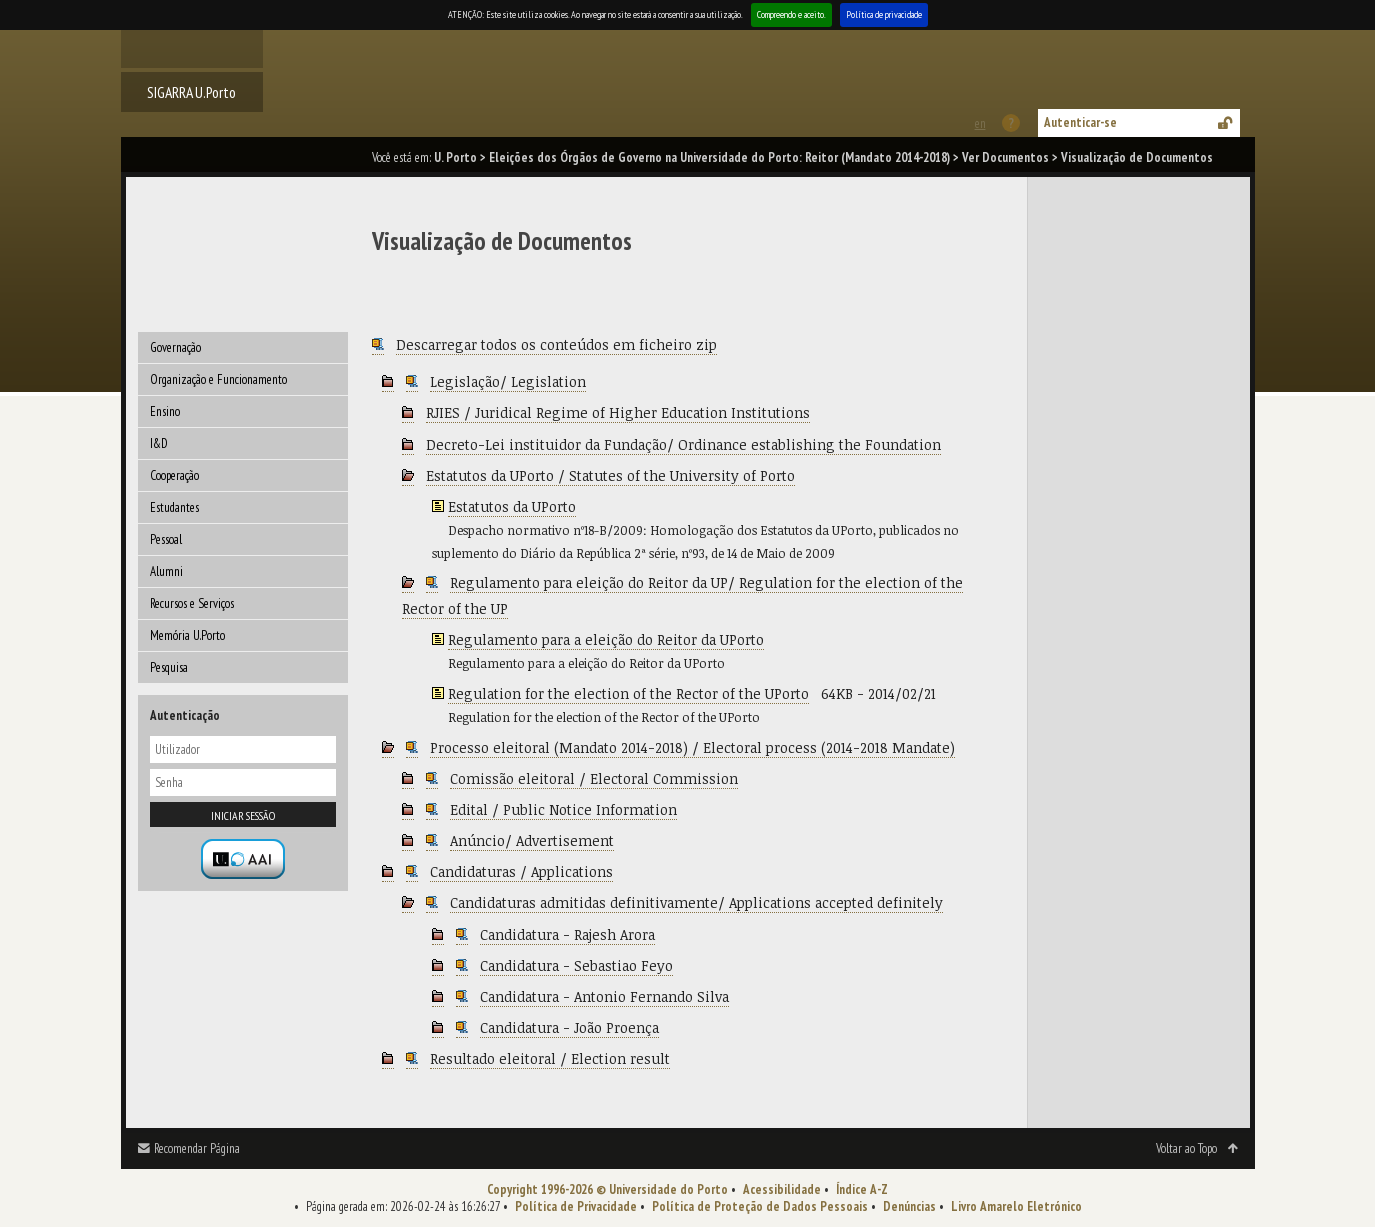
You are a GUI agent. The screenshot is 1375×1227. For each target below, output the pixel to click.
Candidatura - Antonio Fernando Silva (604, 996)
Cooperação (174, 475)
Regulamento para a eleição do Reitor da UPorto (606, 639)
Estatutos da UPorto (512, 506)
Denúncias (909, 1206)
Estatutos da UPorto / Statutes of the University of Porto (610, 475)
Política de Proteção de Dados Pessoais (760, 1206)
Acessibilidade (782, 1189)
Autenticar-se (1080, 122)
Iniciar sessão (243, 815)
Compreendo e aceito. (791, 14)
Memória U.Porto (187, 635)
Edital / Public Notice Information (563, 809)
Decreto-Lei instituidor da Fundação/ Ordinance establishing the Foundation (683, 444)
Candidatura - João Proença (569, 1027)
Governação (175, 347)
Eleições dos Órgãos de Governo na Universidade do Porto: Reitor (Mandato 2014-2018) (719, 157)
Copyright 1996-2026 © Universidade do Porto (607, 1189)
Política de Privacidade (576, 1206)
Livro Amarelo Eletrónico (1016, 1206)
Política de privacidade (884, 14)
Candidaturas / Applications (521, 871)
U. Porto (455, 157)
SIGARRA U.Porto (191, 92)
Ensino (165, 411)
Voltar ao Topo (1186, 1148)
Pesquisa (169, 667)
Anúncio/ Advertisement (532, 840)
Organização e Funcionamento (218, 379)
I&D (159, 443)
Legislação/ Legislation (508, 381)
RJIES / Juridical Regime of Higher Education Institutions (618, 412)
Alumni (166, 571)
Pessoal (166, 539)
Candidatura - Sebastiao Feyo (576, 965)
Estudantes (174, 507)
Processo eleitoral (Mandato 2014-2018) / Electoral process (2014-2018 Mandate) (692, 747)
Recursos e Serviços (192, 603)
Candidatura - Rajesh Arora (567, 934)
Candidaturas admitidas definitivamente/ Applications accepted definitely (696, 902)
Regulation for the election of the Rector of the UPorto (628, 693)
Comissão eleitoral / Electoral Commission (594, 778)
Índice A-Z (862, 1189)
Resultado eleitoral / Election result (550, 1058)
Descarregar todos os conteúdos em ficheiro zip (556, 344)
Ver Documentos (1005, 157)
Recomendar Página (197, 1148)
